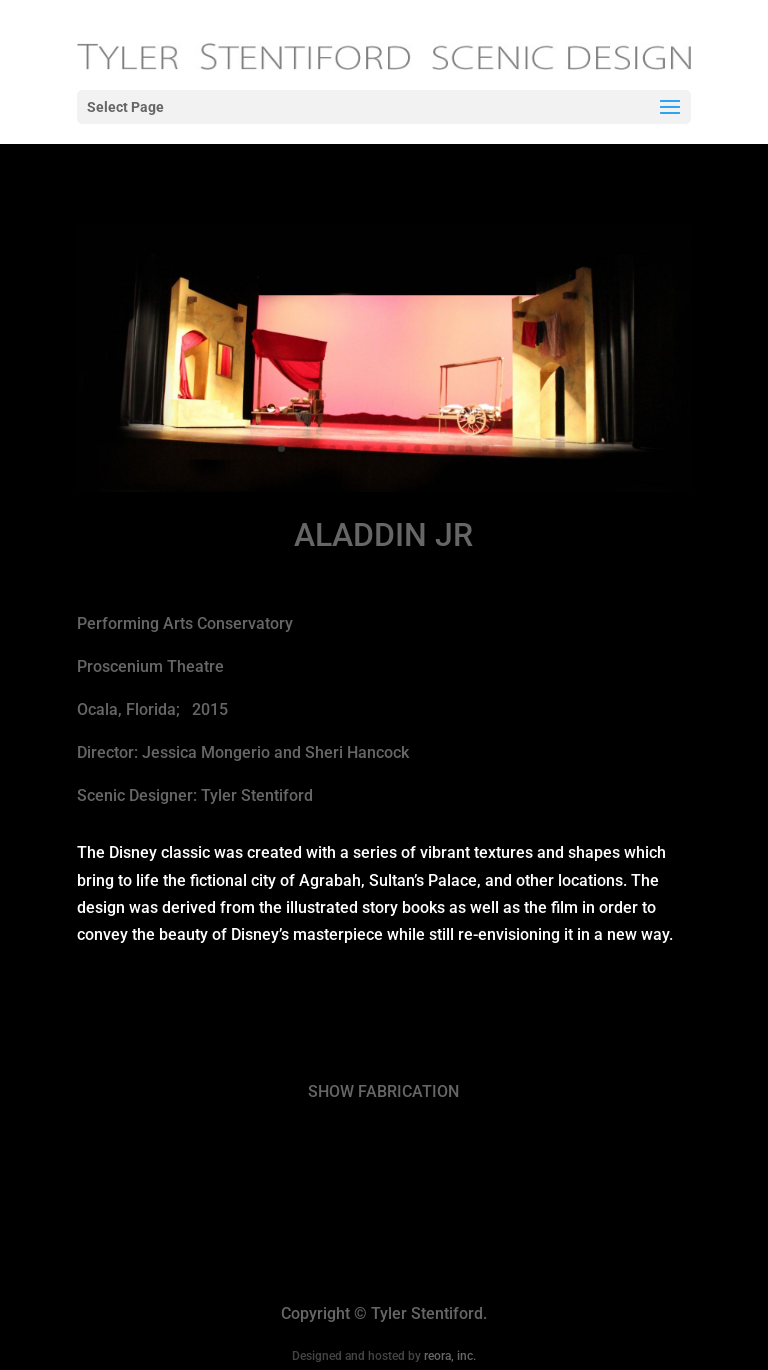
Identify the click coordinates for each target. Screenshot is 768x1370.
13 (485, 448)
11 (451, 448)
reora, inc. (450, 1356)
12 (468, 448)
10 (434, 448)
